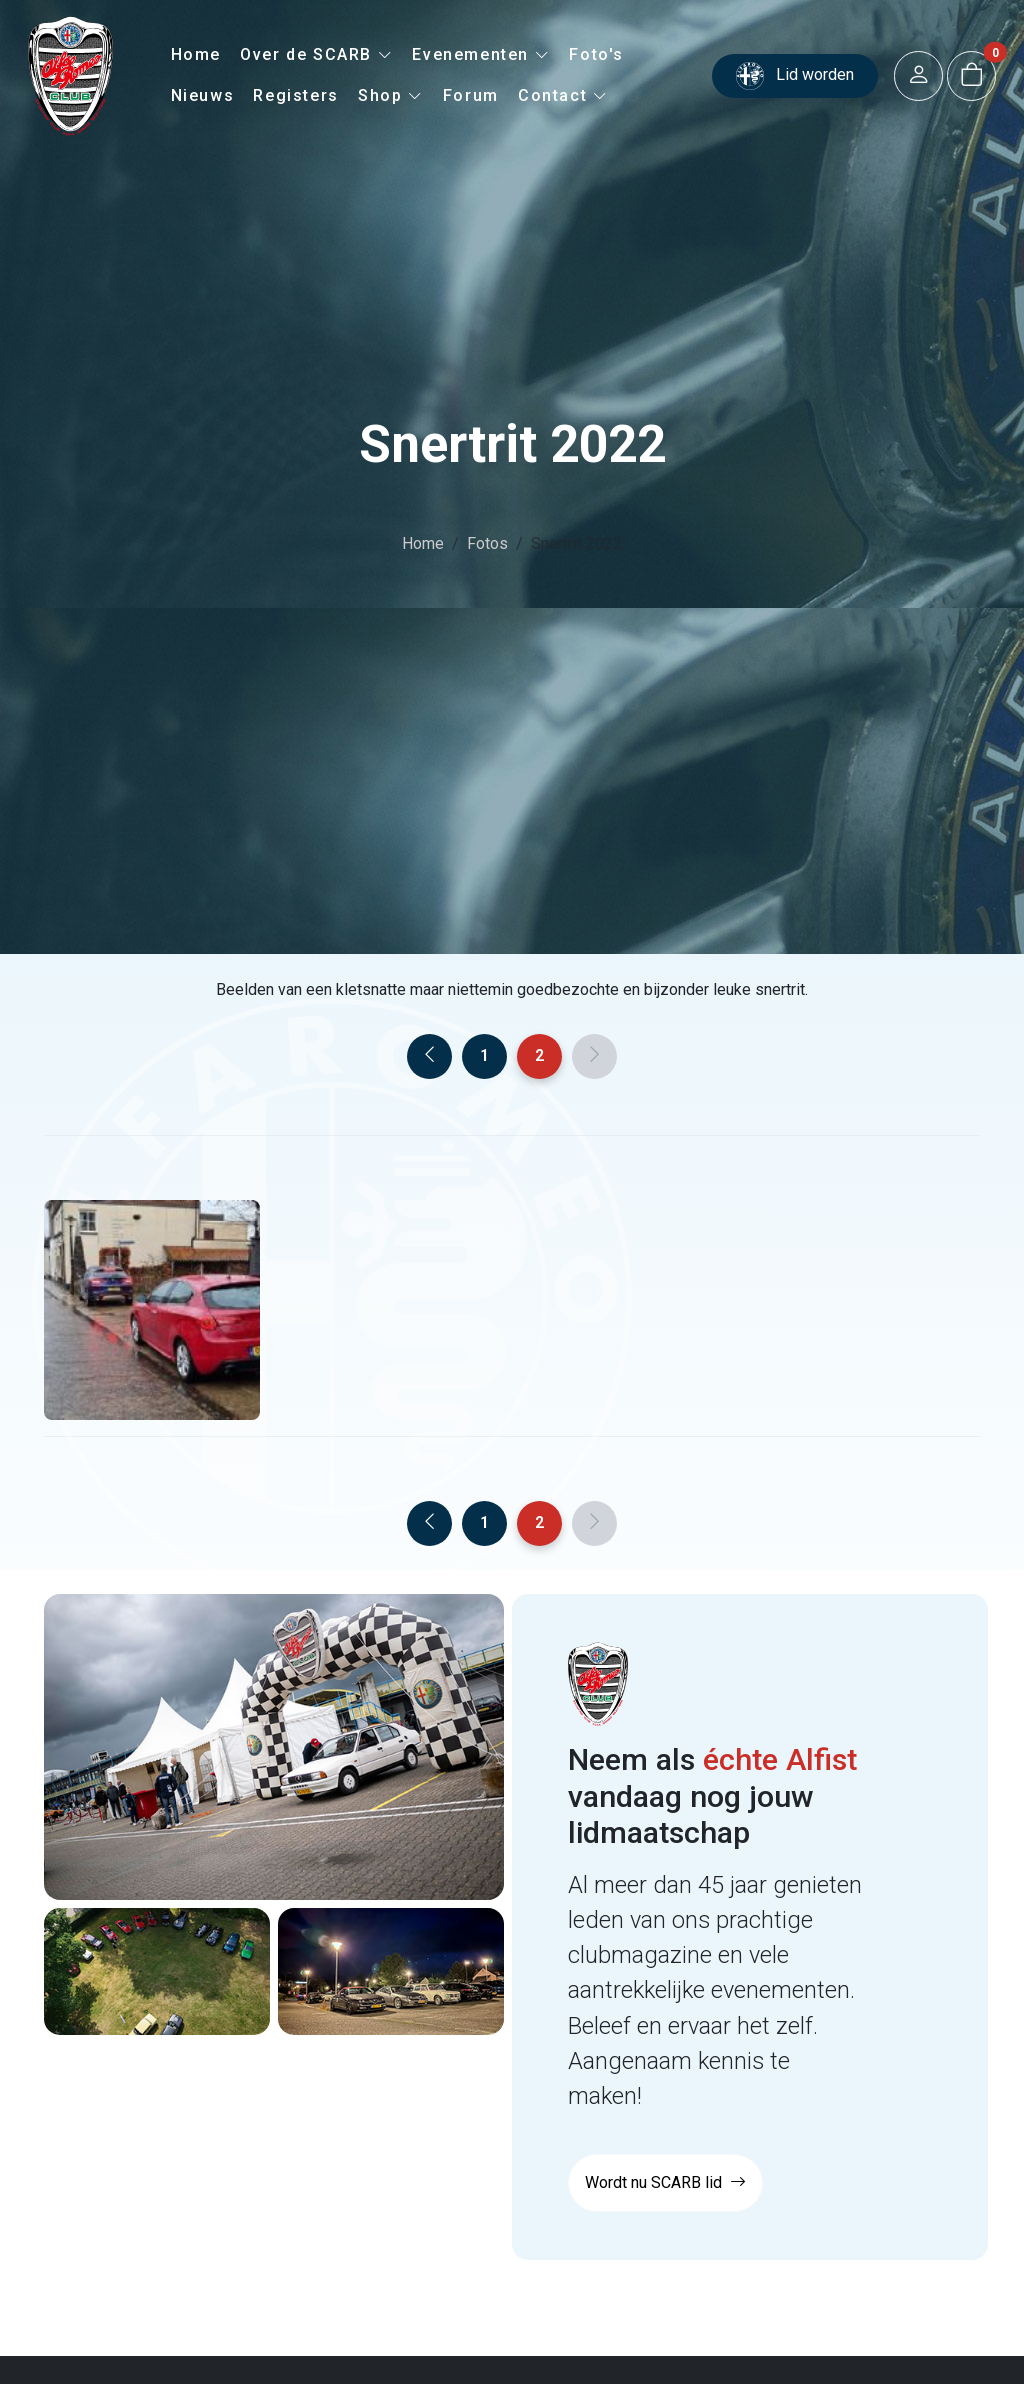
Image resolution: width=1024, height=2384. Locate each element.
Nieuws (203, 95)
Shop (391, 95)
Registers (295, 95)
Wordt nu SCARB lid (665, 2182)
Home (196, 54)
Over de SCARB (316, 54)
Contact (563, 95)
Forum (471, 95)
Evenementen (481, 54)
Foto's (596, 54)
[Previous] (429, 1056)
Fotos (487, 543)
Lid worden (795, 76)
